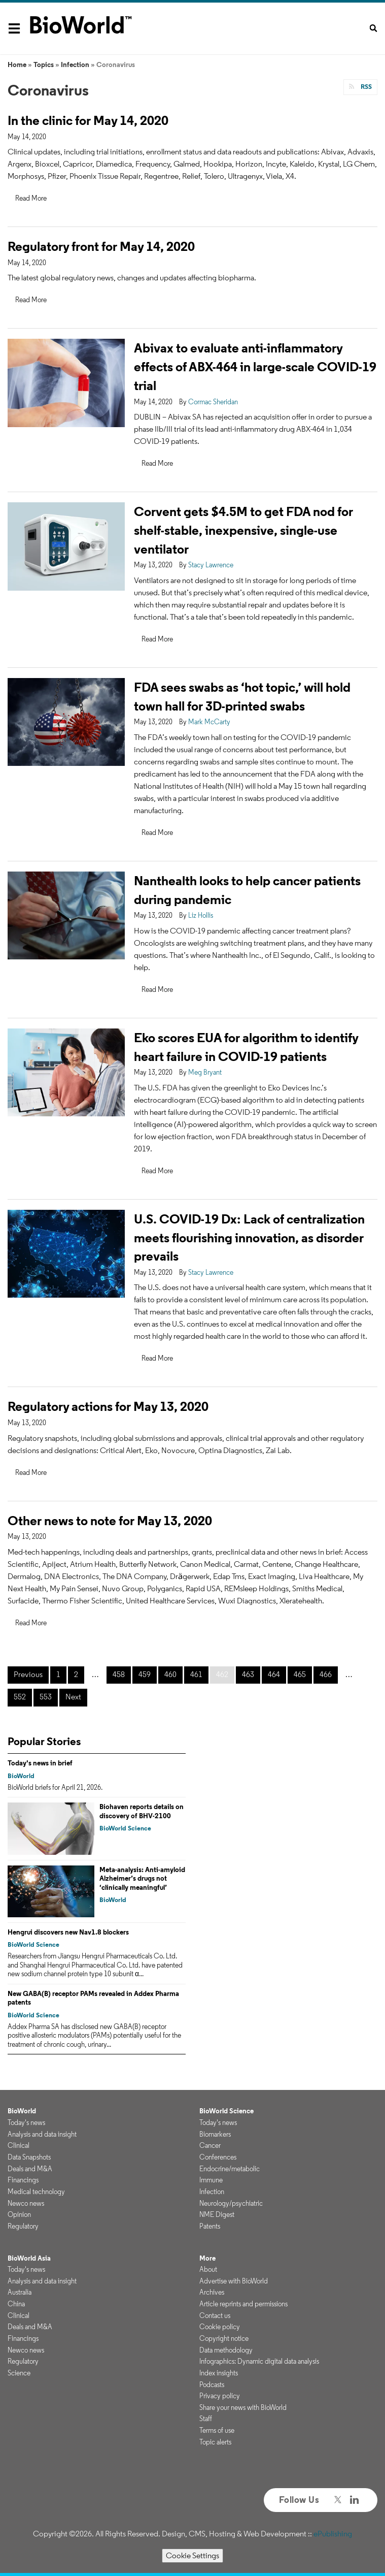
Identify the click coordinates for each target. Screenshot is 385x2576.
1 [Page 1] (58, 1674)
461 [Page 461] (196, 1674)
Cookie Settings (192, 2555)
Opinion (19, 2214)
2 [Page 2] (76, 1674)
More (207, 2258)
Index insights (218, 2372)
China (16, 2303)
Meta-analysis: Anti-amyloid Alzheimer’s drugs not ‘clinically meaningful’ (142, 1878)
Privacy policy (219, 2395)
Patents (209, 2226)
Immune (211, 2179)
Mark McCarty (209, 721)
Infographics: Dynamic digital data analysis (259, 2361)
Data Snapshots (29, 2157)
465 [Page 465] (300, 1674)
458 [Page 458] (119, 1674)
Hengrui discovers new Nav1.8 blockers (68, 1932)
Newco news (26, 2203)
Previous (28, 1674)
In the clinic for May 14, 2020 (88, 120)
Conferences (217, 2157)
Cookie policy (219, 2326)
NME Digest (216, 2214)
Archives (211, 2292)
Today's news (26, 2122)
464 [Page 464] (274, 1674)
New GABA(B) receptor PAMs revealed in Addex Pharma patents (93, 1998)
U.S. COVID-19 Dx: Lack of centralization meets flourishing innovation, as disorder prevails (249, 1237)
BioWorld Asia (29, 2258)
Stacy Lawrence (210, 564)
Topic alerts (215, 2441)
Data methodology (226, 2350)
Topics (43, 64)
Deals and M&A (30, 2168)
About (208, 2269)
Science (19, 2372)
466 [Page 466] (326, 1674)
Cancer (210, 2145)
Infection (75, 64)
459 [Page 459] (144, 1674)
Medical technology (36, 2191)
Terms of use (216, 2430)
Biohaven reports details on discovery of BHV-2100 (141, 1811)
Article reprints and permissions (243, 2303)
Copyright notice (224, 2338)
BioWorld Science (125, 1828)
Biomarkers (215, 2134)
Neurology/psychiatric (231, 2203)
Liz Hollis (200, 915)
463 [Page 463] (248, 1674)
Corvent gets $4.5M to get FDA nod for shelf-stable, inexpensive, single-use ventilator (243, 530)
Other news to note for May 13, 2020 (110, 1520)
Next (73, 1696)
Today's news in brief (40, 1762)
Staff (205, 2418)
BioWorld (21, 1776)
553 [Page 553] (46, 1696)
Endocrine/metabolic (229, 2168)
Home (17, 64)
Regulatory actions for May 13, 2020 (108, 1406)
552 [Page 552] (20, 1696)
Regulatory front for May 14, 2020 (101, 246)
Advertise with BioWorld (233, 2280)
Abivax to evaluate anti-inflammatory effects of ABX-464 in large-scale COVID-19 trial (255, 366)
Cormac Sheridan (213, 401)
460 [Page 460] (170, 1674)
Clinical (18, 2145)
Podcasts (211, 2384)
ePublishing (332, 2533)
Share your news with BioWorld (243, 2407)
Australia (19, 2292)
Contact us (214, 2315)
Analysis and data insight (42, 2134)
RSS (365, 86)
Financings (23, 2179)
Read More (31, 198)
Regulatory (23, 2226)
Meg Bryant (205, 1072)
